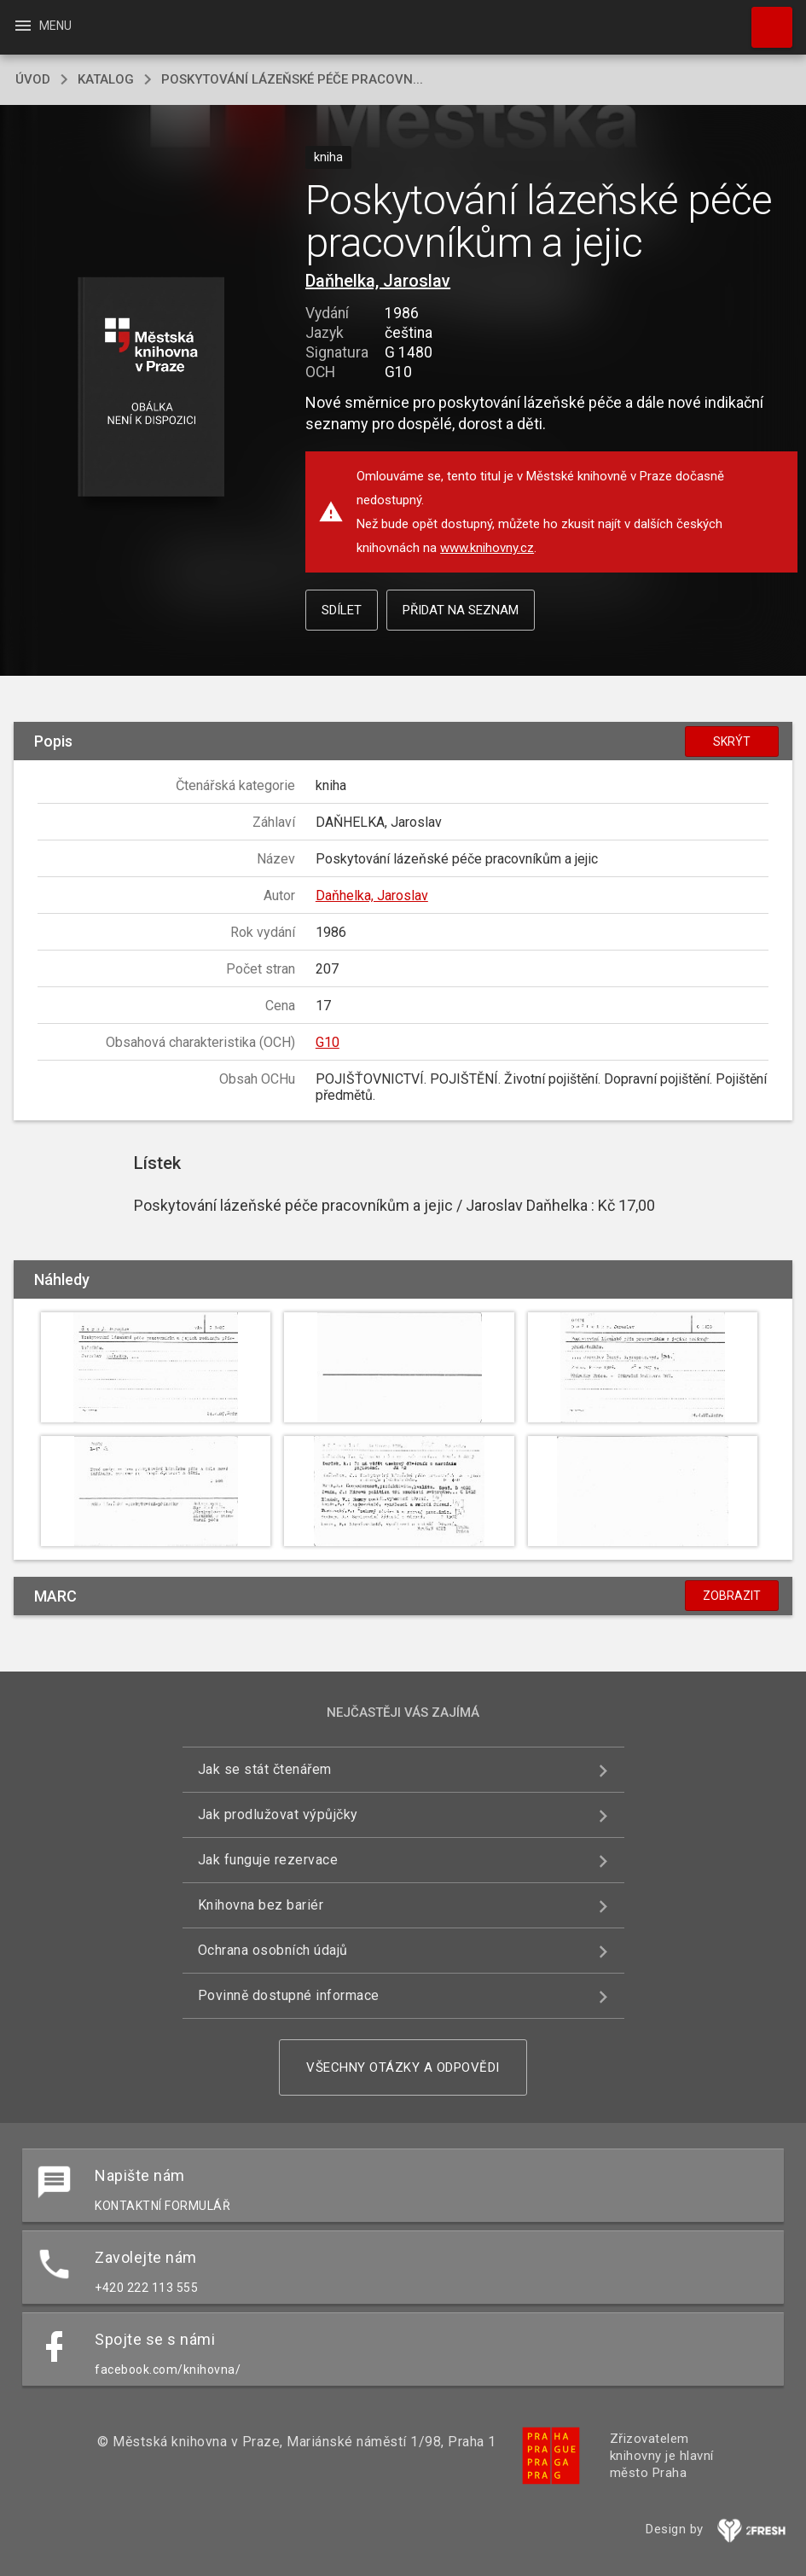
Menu (42, 25)
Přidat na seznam (461, 610)
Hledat (764, 19)
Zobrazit (732, 1595)
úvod (32, 79)
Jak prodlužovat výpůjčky (278, 1814)
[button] (151, 387)
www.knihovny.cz (487, 547)
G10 (327, 1042)
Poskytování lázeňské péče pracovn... (292, 79)
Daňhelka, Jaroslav (377, 280)
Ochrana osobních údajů (273, 1950)
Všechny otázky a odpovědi (403, 2067)
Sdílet (342, 610)
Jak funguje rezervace (268, 1860)
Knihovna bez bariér (261, 1905)
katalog (106, 79)
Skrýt (732, 741)
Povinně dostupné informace (289, 1995)
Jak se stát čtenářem (265, 1769)
